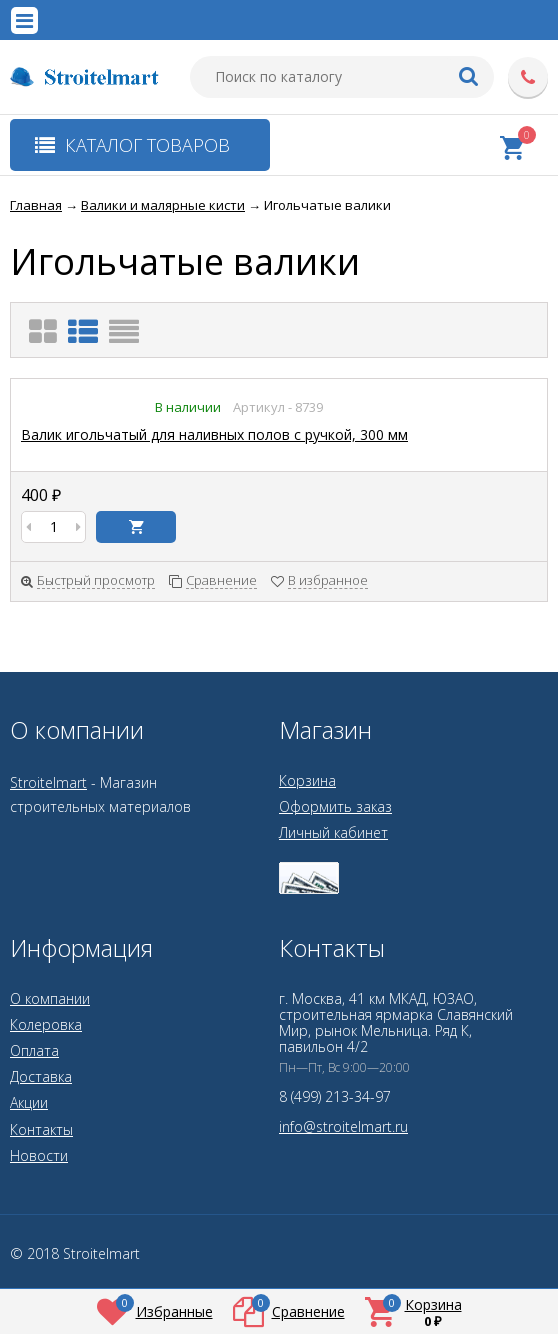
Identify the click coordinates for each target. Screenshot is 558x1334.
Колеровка (46, 1024)
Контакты (41, 1129)
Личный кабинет (333, 832)
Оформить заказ (335, 806)
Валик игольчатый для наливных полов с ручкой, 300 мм (214, 434)
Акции (29, 1102)
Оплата (34, 1050)
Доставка (41, 1076)
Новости (39, 1155)
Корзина (307, 780)
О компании (50, 998)
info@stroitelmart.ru (343, 1126)
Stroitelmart (48, 782)
